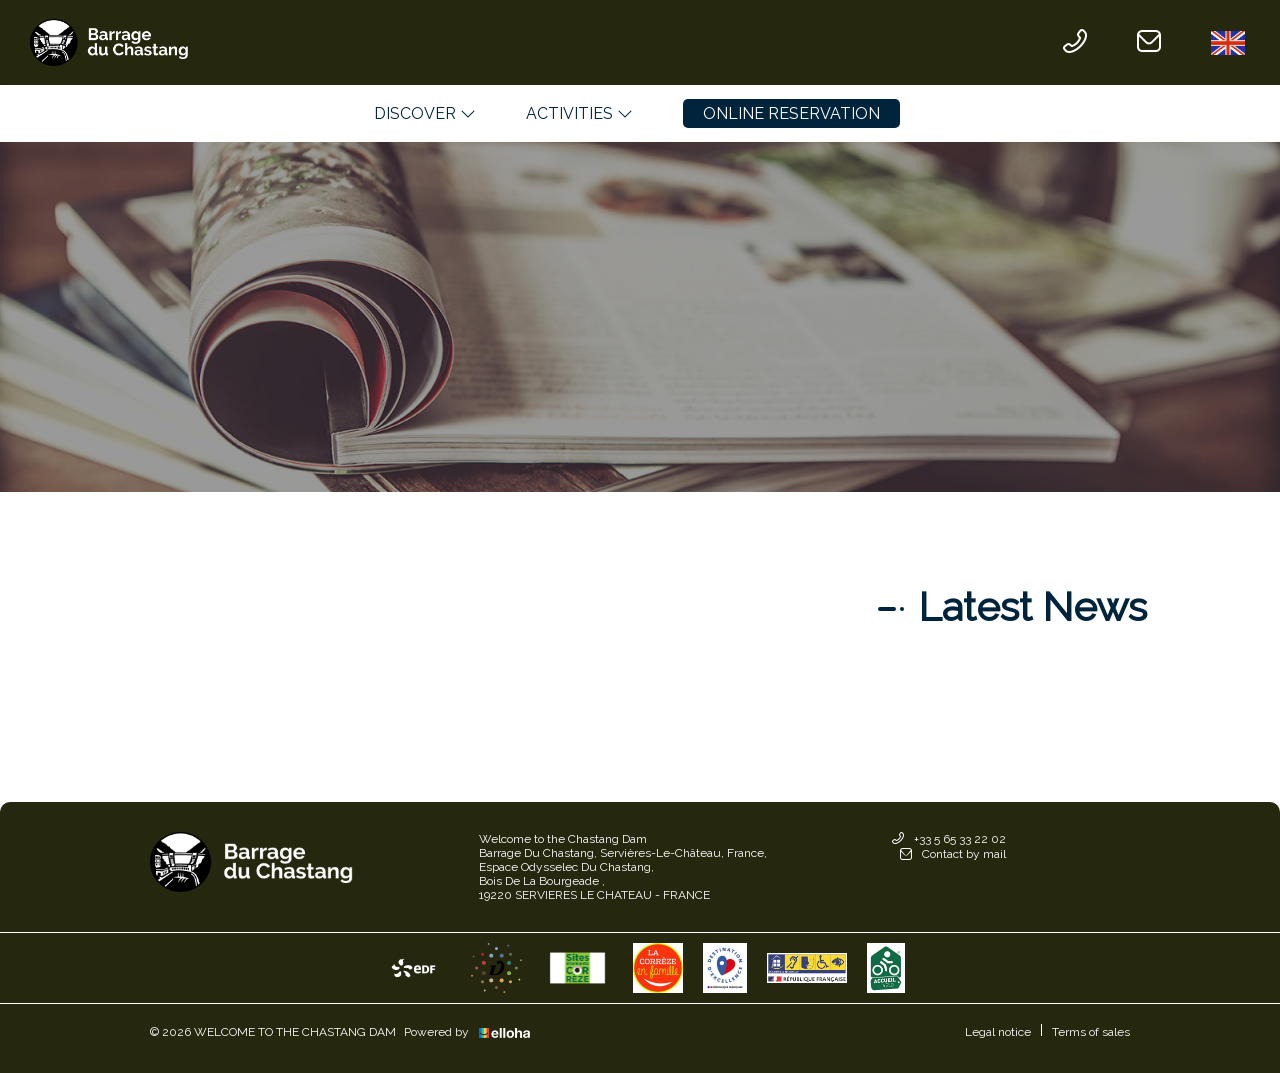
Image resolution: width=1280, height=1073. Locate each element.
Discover (425, 113)
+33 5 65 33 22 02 (949, 839)
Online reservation (791, 113)
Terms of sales (1091, 1032)
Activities (579, 113)
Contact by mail (953, 854)
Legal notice (998, 1032)
